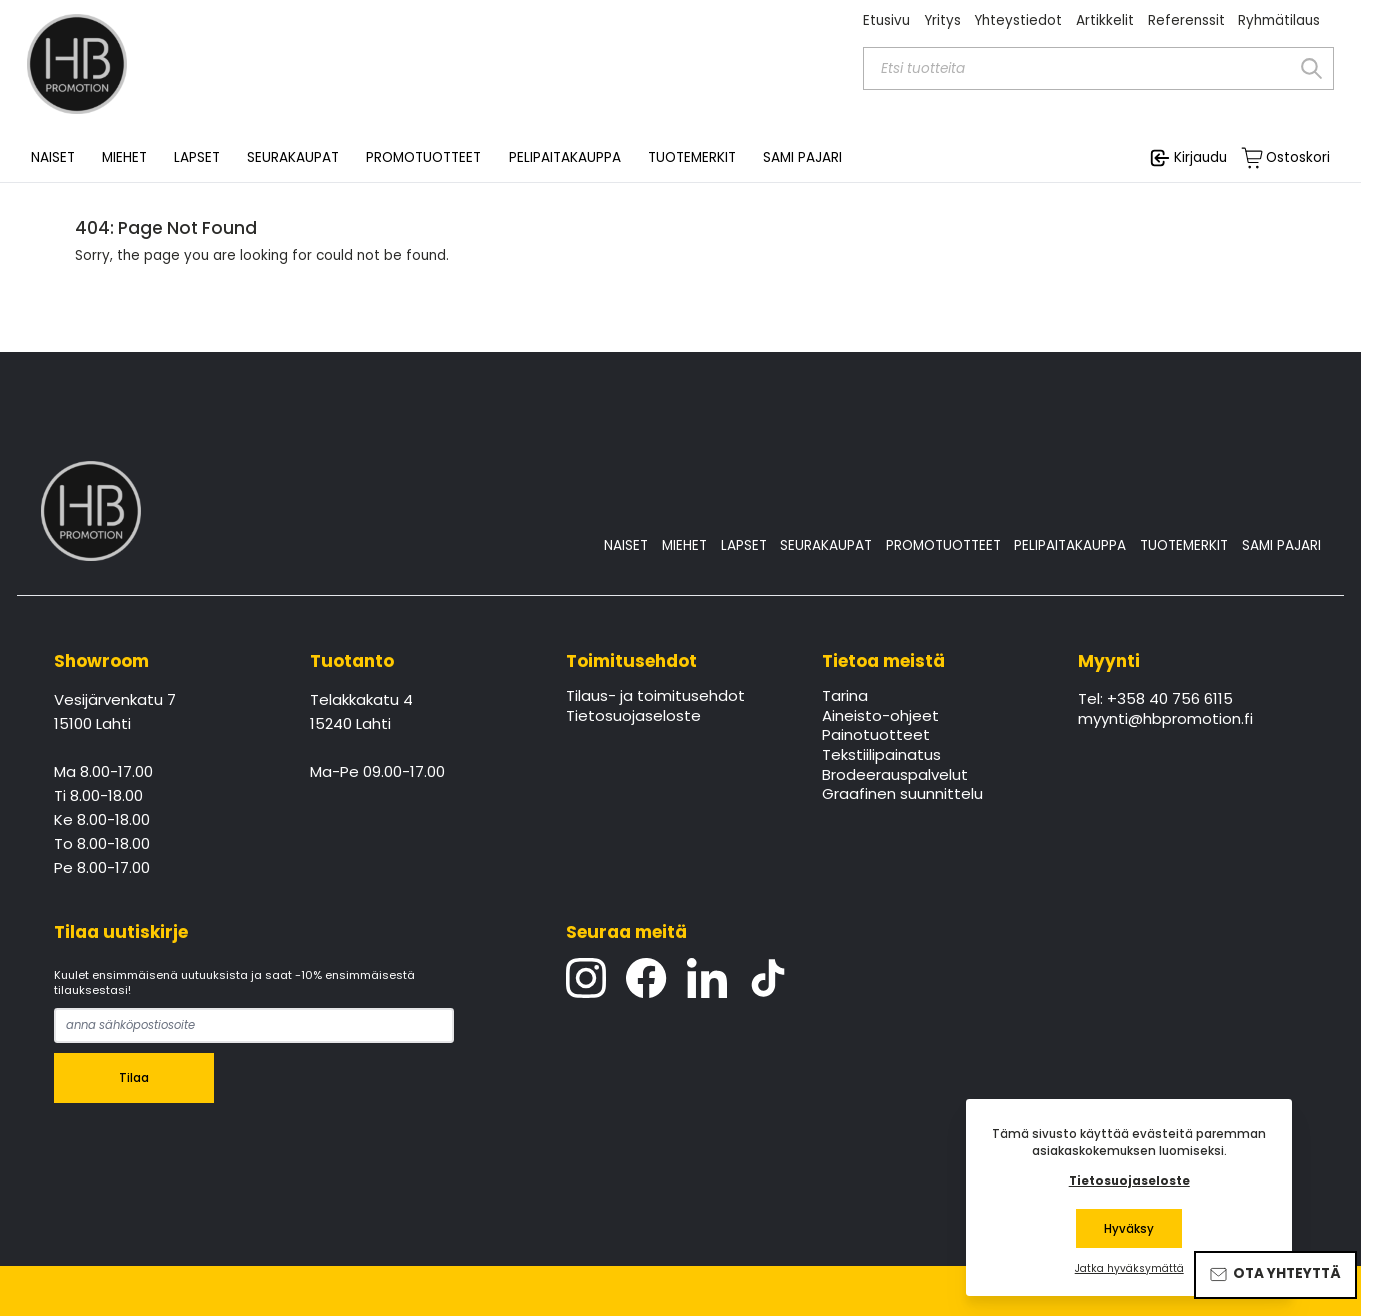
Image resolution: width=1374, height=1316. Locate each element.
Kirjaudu (1200, 157)
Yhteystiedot (1018, 20)
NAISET (626, 545)
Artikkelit (1105, 20)
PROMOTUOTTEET (943, 545)
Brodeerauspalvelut (895, 776)
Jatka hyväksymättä (1129, 1269)
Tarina (845, 697)
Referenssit (1186, 20)
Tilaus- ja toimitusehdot (655, 697)
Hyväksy (1129, 1229)
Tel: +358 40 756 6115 (1155, 700)
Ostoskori (1298, 158)
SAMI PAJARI (802, 158)
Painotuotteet (876, 736)
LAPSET (744, 545)
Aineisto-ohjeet (880, 717)
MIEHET (684, 545)
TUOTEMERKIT (1184, 545)
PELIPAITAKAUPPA (1070, 545)
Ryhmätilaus (1279, 20)
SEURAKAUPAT (293, 158)
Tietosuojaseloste (633, 717)
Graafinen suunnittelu (902, 795)
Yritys (942, 20)
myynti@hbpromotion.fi (1165, 720)
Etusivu (886, 20)
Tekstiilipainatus (881, 756)
